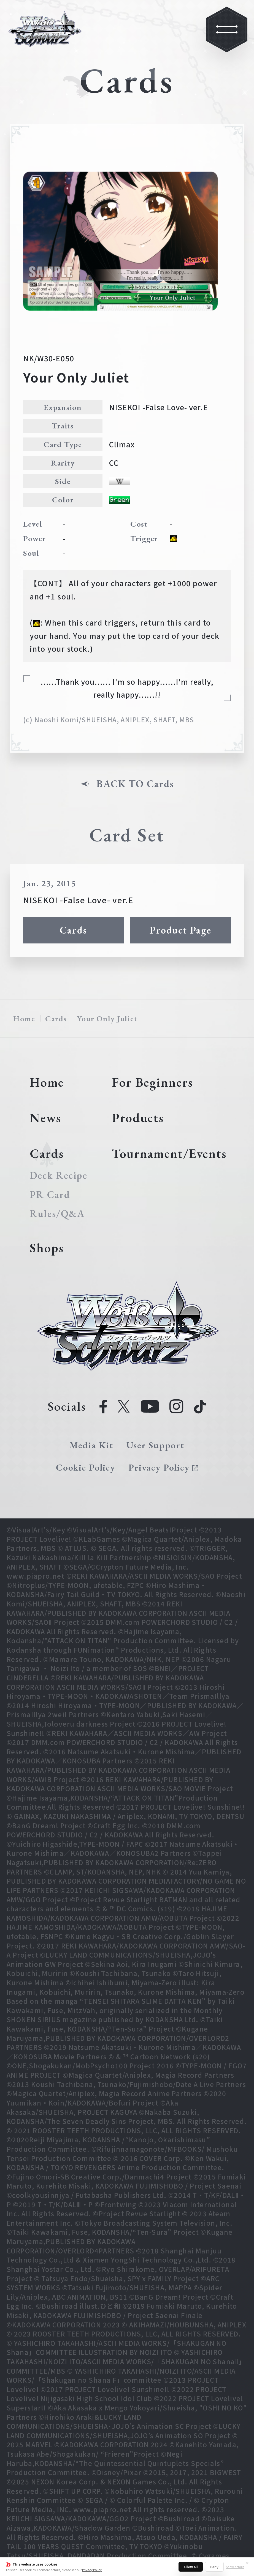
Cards (73, 930)
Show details (235, 2566)
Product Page (180, 930)
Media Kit (91, 1445)
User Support (155, 1445)
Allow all (190, 2566)
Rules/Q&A (57, 1214)
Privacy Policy (92, 2569)
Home (24, 1018)
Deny (214, 2566)
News (45, 1118)
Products (138, 1118)
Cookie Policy (85, 1467)
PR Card (50, 1195)
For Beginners (152, 1082)
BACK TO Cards (135, 784)
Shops (47, 1248)
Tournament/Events (169, 1153)
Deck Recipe (58, 1175)
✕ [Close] (247, 2563)
